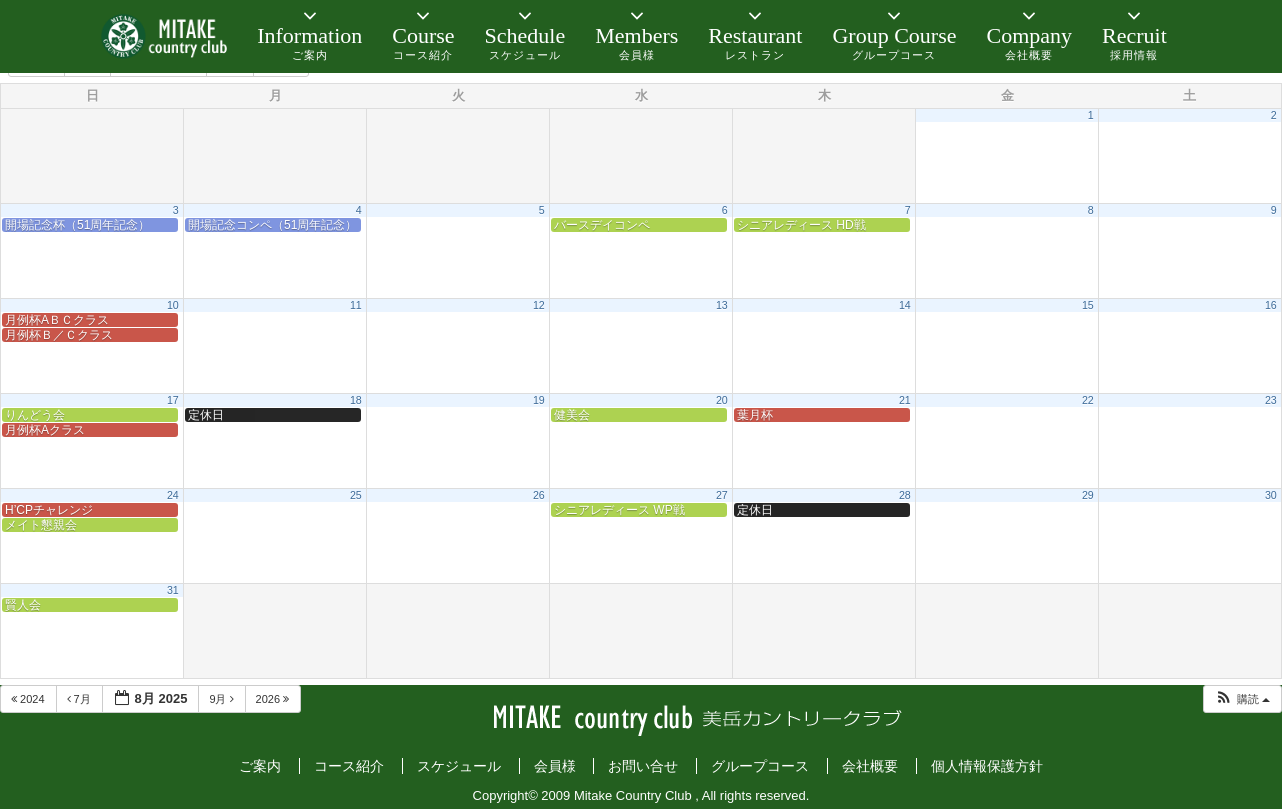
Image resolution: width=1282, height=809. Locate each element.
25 (356, 495)
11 (356, 305)
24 (173, 495)
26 (539, 495)
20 (722, 400)
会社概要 (870, 766)
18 (356, 400)
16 (1271, 305)
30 (1271, 495)
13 (722, 305)
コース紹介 (349, 766)
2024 (29, 699)
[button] (1242, 699)
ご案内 (260, 766)
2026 (274, 699)
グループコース (760, 766)
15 (1088, 305)
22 (1088, 400)
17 (173, 400)
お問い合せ (643, 766)
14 (905, 305)
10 (173, 305)
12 (539, 305)
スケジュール (459, 766)
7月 (80, 699)
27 (722, 495)
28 (905, 495)
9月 (222, 699)
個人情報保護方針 (987, 766)
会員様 (555, 766)
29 (1088, 495)
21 (905, 400)
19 (539, 400)
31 (173, 590)
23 (1271, 400)
